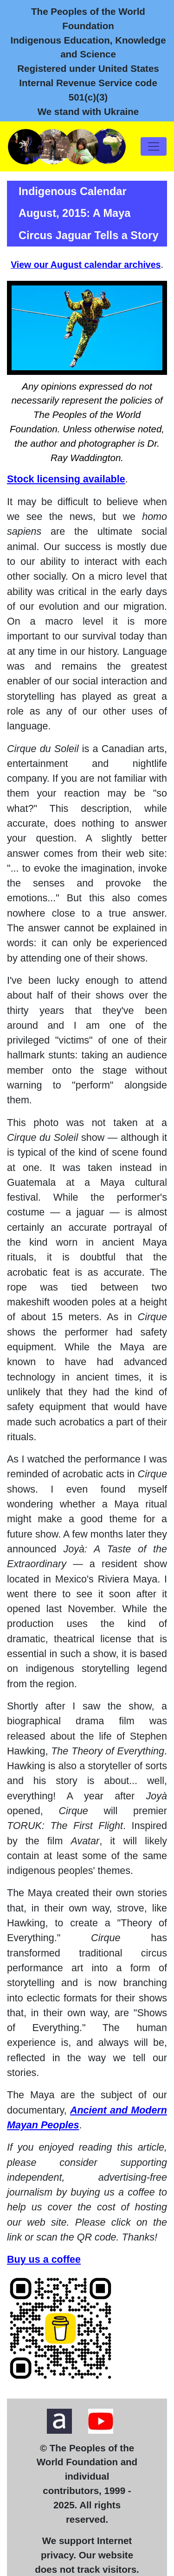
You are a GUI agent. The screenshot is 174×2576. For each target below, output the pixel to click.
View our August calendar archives (86, 264)
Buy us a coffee (44, 2259)
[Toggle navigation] (154, 146)
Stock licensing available (66, 479)
